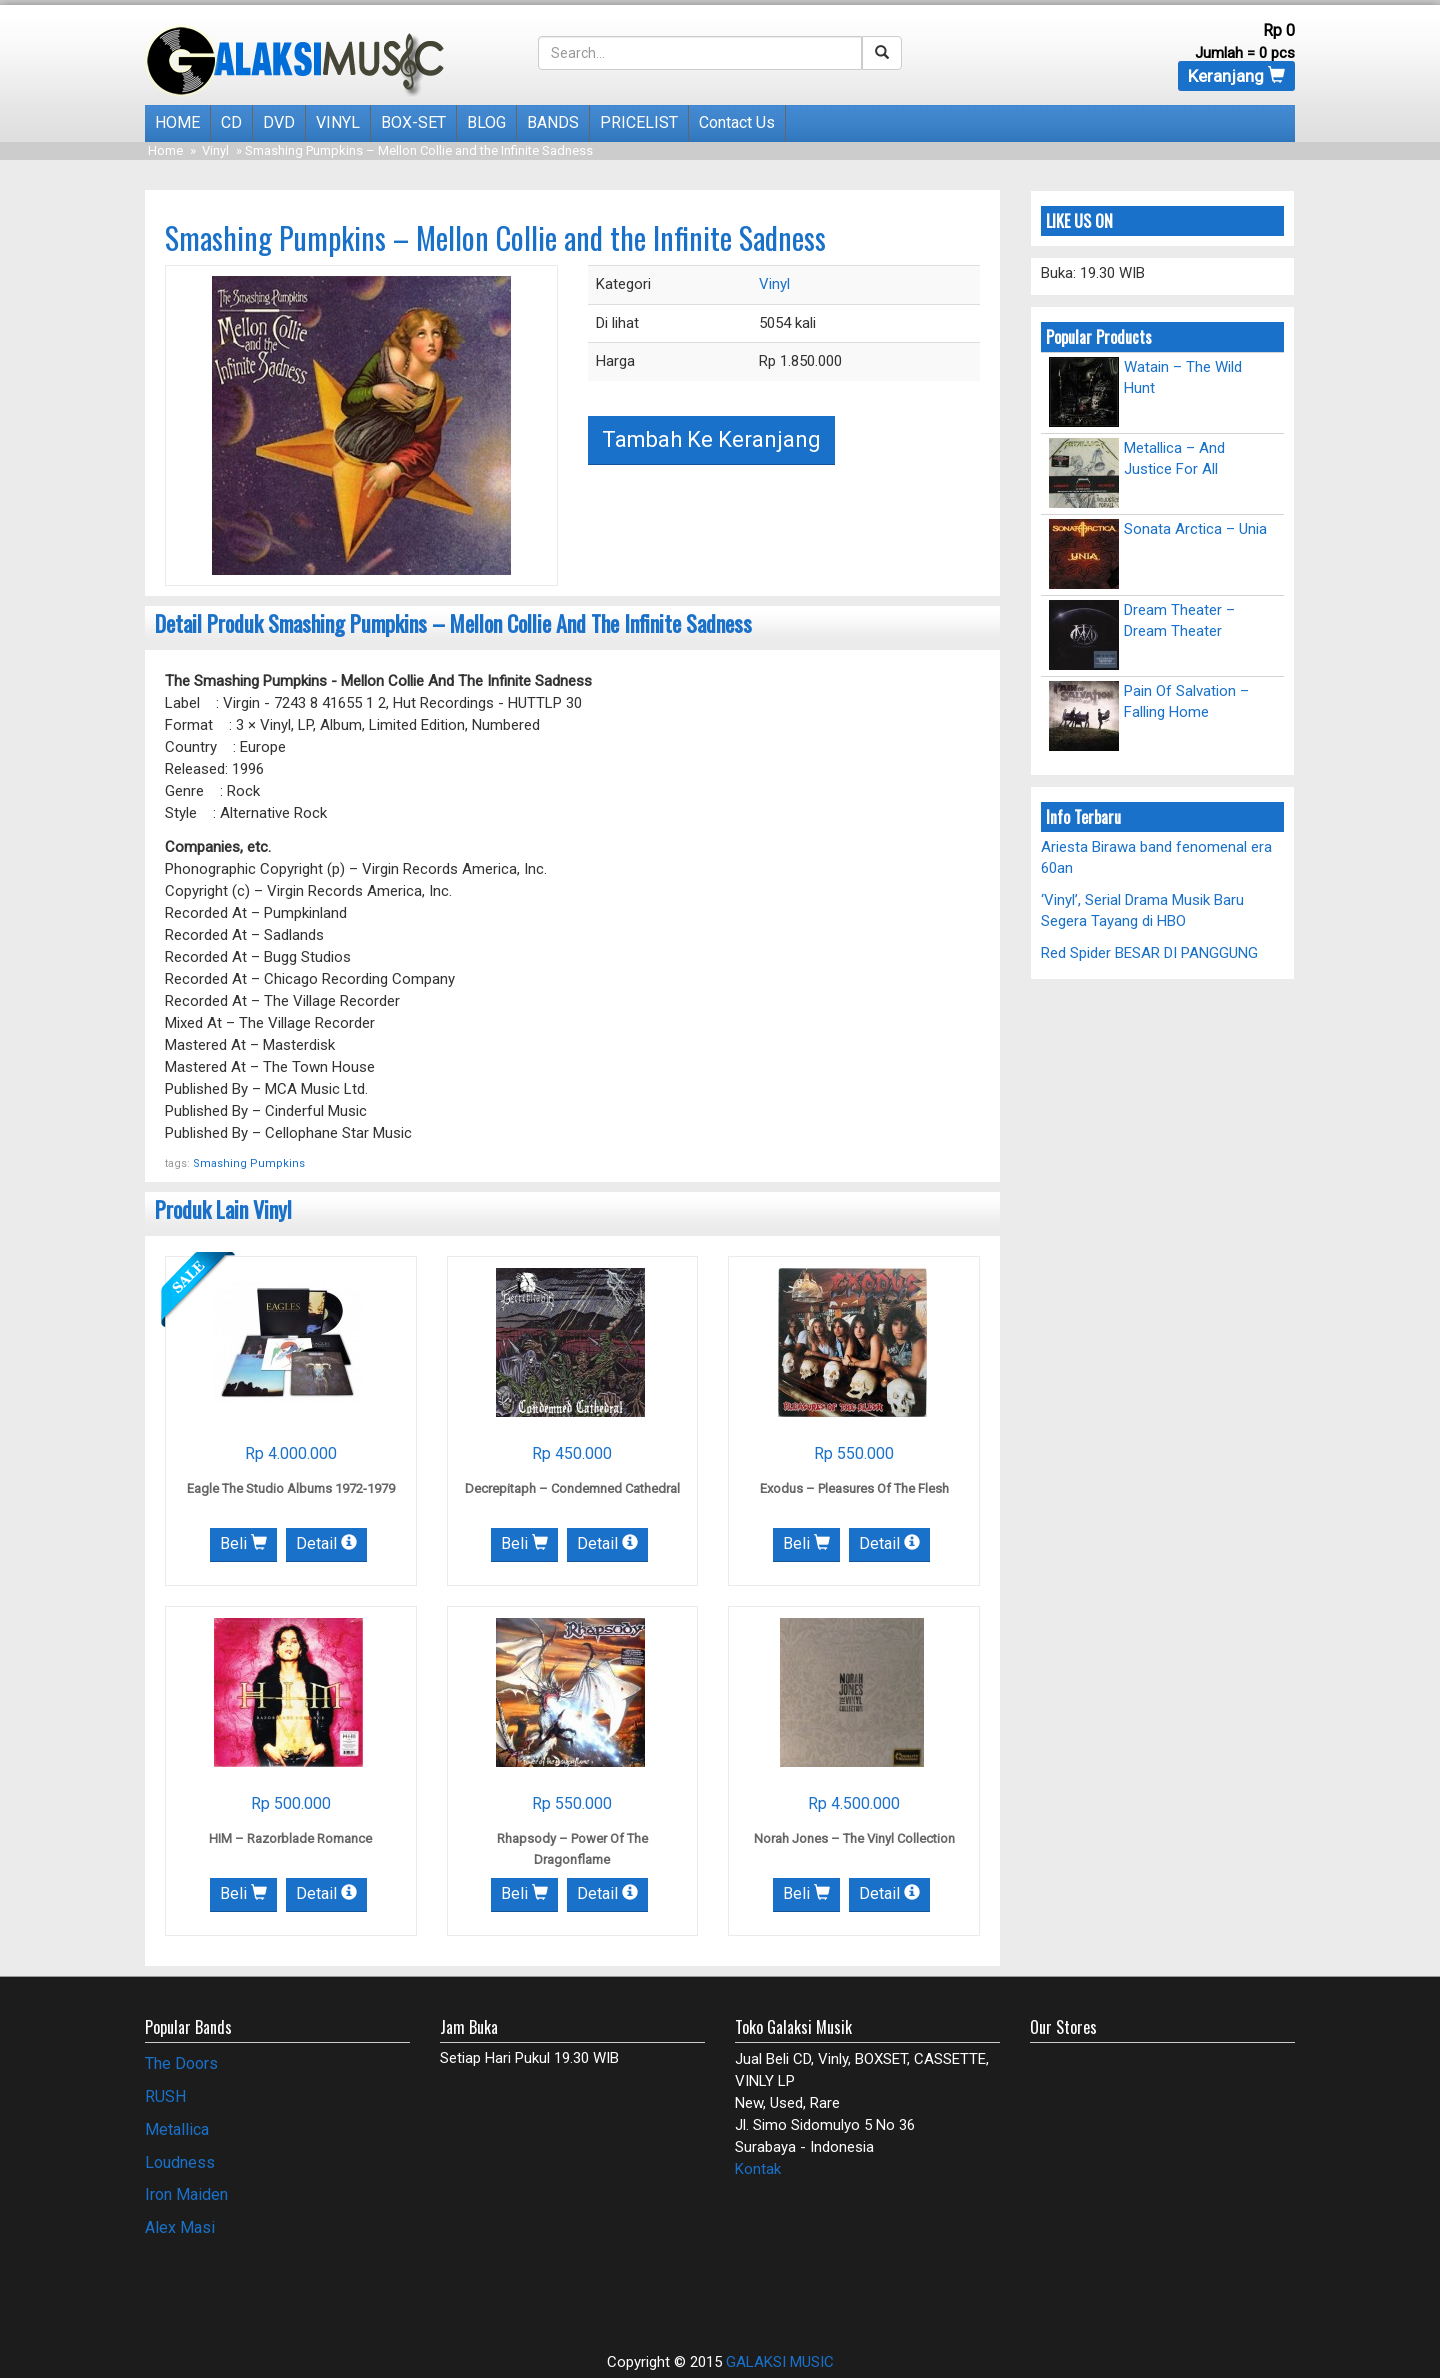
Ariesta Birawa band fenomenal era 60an (1156, 857)
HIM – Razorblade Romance (290, 1838)
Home (165, 150)
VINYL (338, 122)
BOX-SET (413, 122)
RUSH (165, 2096)
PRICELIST (639, 122)
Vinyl (215, 150)
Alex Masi (180, 2227)
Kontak (758, 2169)
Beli (243, 1543)
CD (231, 122)
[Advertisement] (262, 2285)
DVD (279, 122)
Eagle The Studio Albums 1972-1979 (291, 1488)
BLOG (486, 122)
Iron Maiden (186, 2194)
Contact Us (737, 122)
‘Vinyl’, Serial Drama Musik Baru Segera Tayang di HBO (1142, 910)
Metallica (177, 2129)
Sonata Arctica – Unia (1195, 529)
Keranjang (1236, 76)
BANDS (553, 122)
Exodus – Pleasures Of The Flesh (854, 1488)
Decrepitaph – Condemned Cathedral (572, 1488)
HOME (177, 122)
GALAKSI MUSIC (780, 2362)
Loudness (180, 2162)
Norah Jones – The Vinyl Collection (854, 1838)
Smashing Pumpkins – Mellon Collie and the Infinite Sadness (495, 237)
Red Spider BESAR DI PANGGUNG (1149, 953)
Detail (326, 1543)
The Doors (181, 2063)
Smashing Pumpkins (249, 1163)
